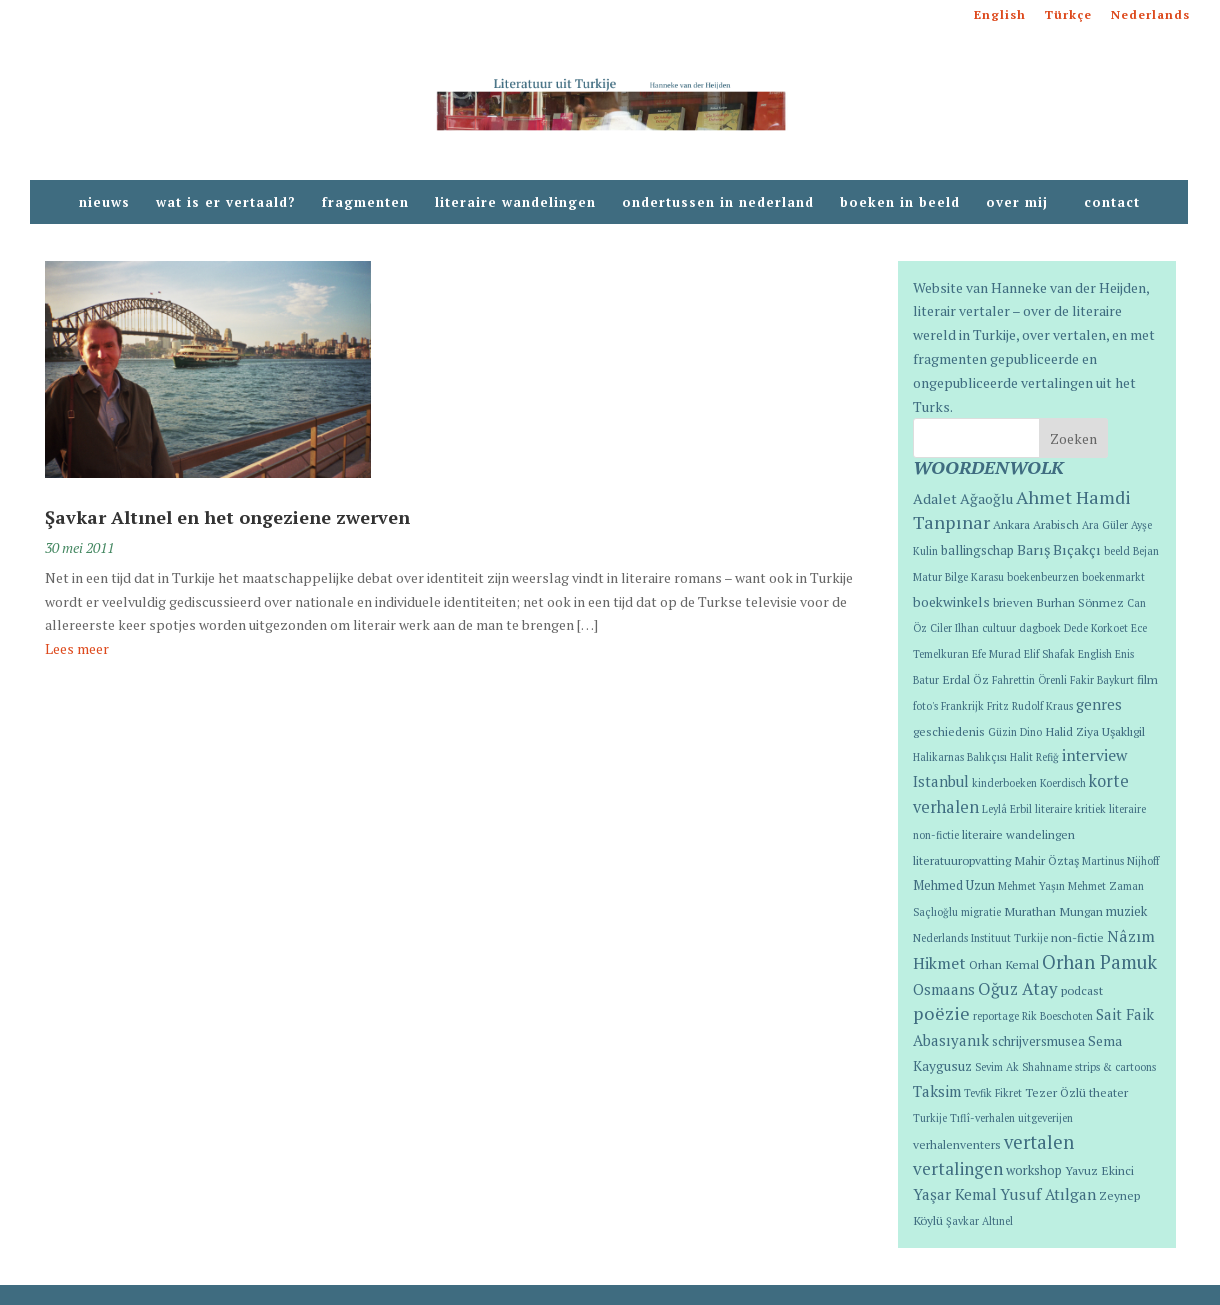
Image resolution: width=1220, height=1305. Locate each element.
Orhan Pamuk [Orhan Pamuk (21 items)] (1099, 962)
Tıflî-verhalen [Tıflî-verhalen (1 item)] (982, 1118)
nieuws (104, 203)
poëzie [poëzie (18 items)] (941, 1013)
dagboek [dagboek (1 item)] (1040, 628)
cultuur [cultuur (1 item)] (999, 628)
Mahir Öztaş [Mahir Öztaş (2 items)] (1046, 860)
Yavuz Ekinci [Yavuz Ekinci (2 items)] (1099, 1170)
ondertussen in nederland (718, 203)
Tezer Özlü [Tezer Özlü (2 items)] (1055, 1092)
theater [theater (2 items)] (1108, 1092)
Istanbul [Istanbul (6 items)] (941, 781)
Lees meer (77, 648)
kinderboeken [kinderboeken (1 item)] (1004, 783)
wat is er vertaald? (226, 203)
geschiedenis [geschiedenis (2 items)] (949, 731)
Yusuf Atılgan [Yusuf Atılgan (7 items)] (1048, 1194)
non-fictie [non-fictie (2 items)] (1077, 937)
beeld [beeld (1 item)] (1117, 551)
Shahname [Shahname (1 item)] (1047, 1067)
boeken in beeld (900, 203)
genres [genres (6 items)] (1099, 704)
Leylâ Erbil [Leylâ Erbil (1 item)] (1007, 809)
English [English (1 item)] (1095, 654)
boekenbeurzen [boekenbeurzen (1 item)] (1043, 577)
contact (1112, 203)
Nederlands (1150, 15)
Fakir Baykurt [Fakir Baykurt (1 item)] (1102, 680)
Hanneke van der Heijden (1068, 287)
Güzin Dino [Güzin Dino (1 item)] (1015, 732)
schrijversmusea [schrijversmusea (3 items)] (1038, 1041)
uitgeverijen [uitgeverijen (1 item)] (1045, 1118)
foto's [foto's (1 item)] (925, 706)
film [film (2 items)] (1147, 679)
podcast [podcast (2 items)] (1082, 990)
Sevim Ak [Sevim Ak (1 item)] (997, 1067)
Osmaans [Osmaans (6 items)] (944, 989)
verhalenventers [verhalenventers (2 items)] (957, 1144)
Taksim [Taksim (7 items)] (937, 1091)
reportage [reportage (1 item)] (996, 1016)
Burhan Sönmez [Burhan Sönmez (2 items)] (1080, 602)
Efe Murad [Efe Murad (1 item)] (996, 654)
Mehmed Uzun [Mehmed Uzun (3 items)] (954, 885)
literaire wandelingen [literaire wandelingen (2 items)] (1018, 834)
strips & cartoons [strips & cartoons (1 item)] (1115, 1067)
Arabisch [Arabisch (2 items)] (1056, 524)
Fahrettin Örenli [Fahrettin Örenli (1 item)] (1029, 680)
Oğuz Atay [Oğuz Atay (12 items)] (1018, 988)
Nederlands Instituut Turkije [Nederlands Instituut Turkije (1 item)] (980, 938)
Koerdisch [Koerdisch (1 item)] (1063, 783)
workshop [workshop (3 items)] (1034, 1170)
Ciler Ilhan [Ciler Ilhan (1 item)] (954, 628)
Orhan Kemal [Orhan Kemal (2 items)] (1004, 964)
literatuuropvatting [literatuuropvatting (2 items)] (962, 860)
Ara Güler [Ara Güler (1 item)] (1105, 525)
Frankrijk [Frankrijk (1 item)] (962, 706)
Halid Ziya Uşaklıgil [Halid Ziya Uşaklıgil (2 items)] (1095, 731)
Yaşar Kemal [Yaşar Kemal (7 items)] (955, 1194)
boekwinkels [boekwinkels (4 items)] (951, 602)
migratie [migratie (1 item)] (981, 912)
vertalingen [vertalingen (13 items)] (958, 1168)
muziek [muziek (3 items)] (1126, 911)
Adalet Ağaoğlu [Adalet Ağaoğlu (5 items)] (963, 498)
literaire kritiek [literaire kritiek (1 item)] (1070, 809)
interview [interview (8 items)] (1094, 755)
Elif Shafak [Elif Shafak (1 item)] (1049, 654)
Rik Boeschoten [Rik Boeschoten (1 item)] (1057, 1016)
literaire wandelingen (515, 203)
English (1000, 15)
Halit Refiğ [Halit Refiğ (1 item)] (1034, 757)
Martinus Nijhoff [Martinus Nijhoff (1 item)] (1120, 861)
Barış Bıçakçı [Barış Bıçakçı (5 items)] (1059, 549)
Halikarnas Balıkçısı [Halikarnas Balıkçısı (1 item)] (960, 757)
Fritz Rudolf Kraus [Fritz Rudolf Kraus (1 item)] (1030, 706)
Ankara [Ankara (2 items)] (1011, 524)
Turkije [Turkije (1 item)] (930, 1118)
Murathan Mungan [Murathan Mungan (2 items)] (1053, 911)
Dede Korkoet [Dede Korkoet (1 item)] (1096, 628)
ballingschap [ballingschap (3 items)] (977, 550)
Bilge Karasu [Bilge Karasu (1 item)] (974, 577)
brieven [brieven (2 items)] (1013, 602)
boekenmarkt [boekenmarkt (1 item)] (1113, 577)
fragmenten (365, 203)
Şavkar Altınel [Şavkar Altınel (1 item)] (979, 1221)
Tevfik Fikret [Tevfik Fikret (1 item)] (993, 1093)
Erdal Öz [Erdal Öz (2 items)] (965, 679)
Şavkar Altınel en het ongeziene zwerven (227, 517)
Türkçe (1068, 15)
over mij (1022, 203)
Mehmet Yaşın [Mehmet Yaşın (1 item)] (1031, 886)
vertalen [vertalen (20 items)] (1039, 1142)
